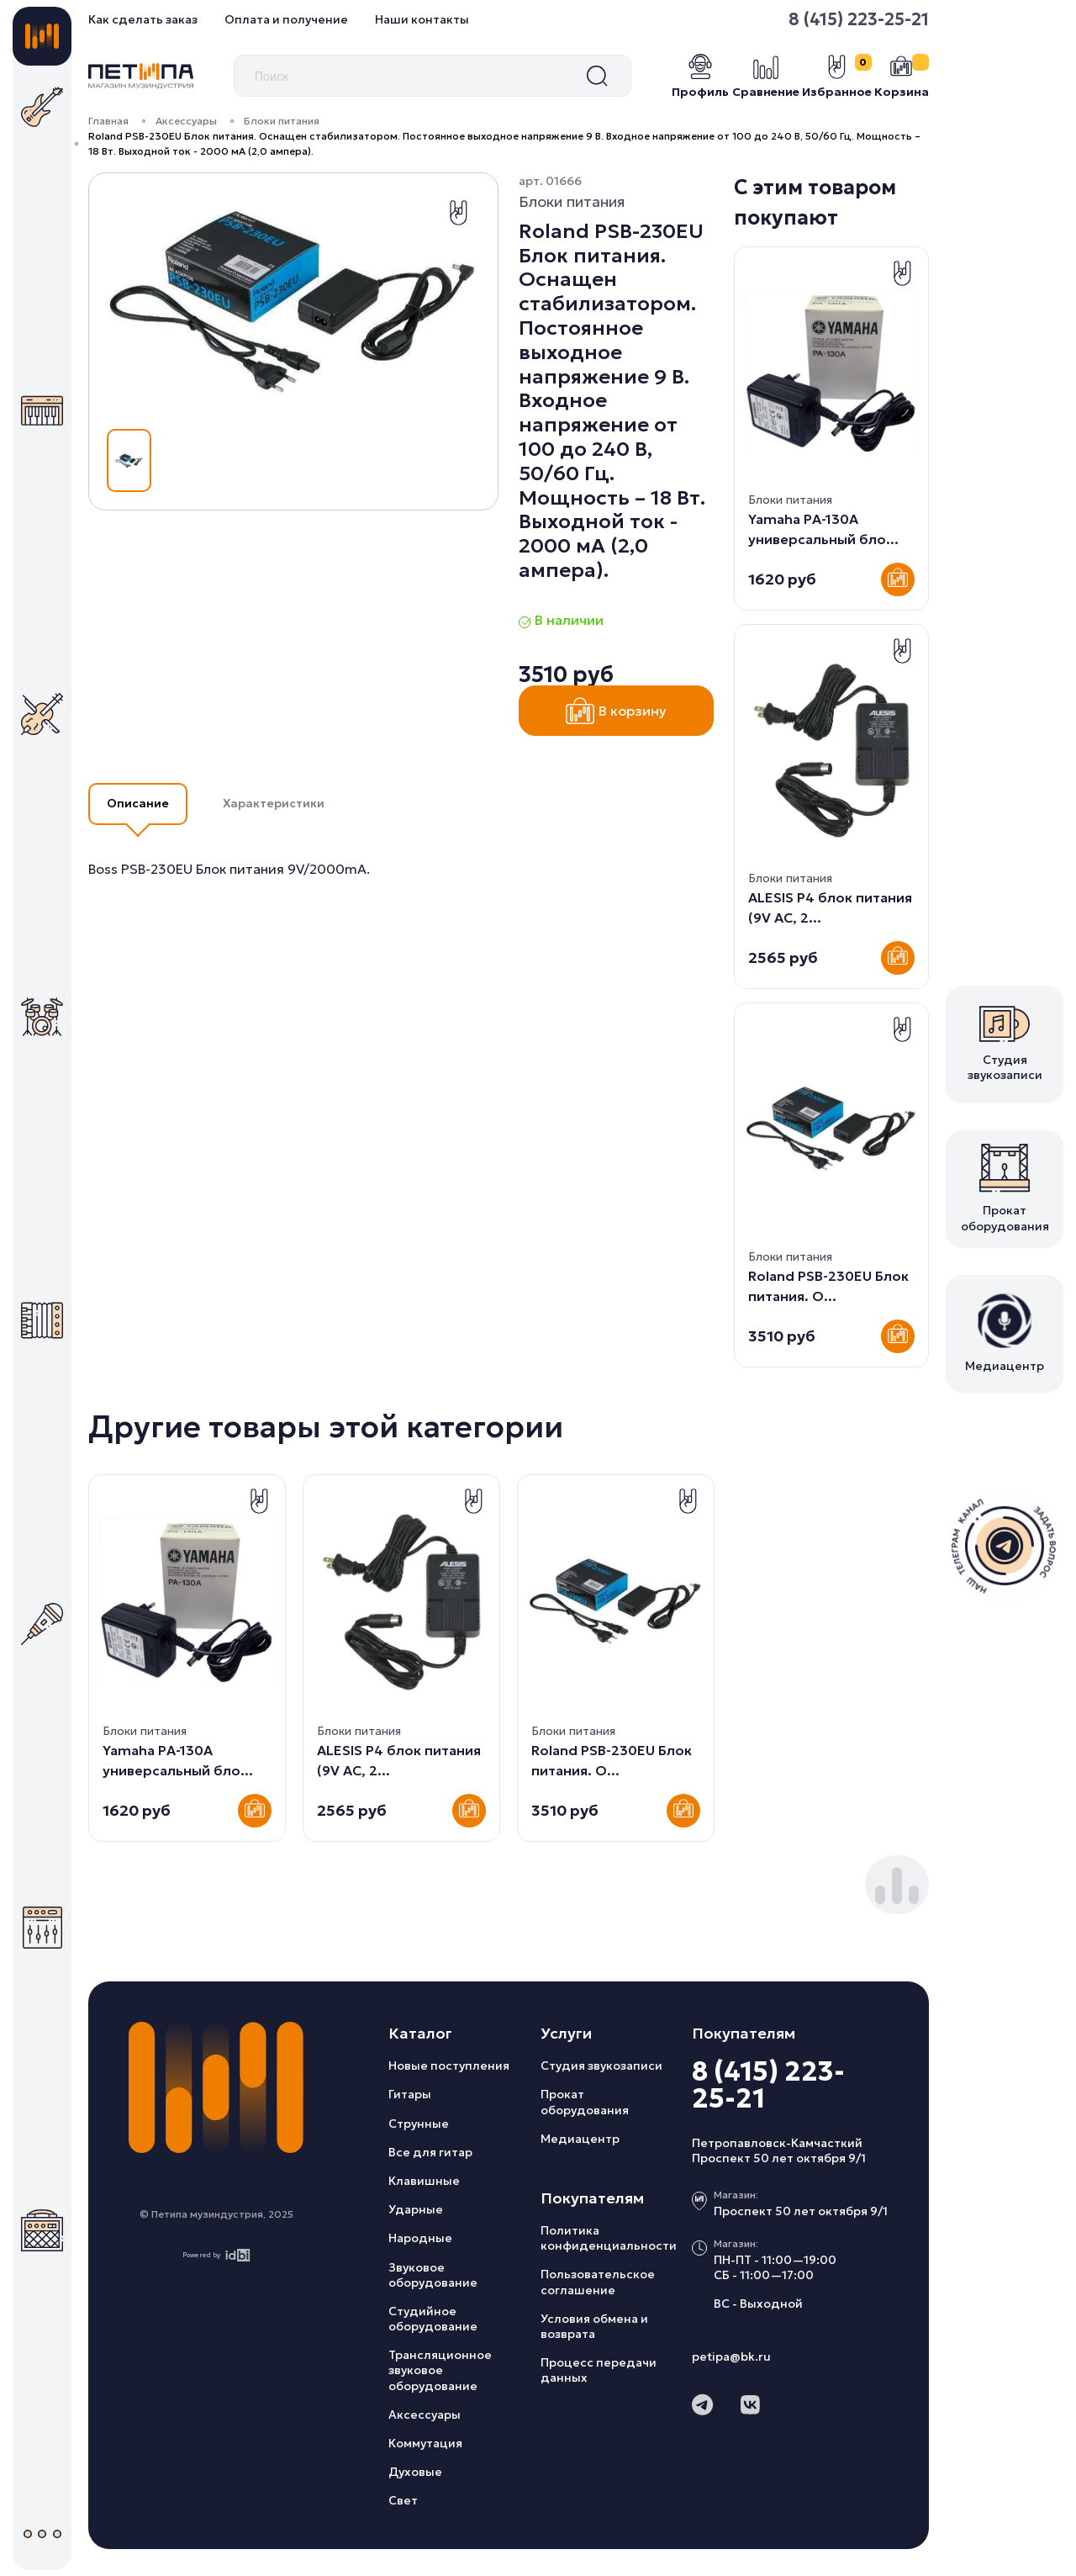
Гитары (409, 2094)
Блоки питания (281, 120)
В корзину (616, 710)
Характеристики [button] (273, 803)
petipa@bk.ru (731, 2356)
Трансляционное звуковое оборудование (440, 2370)
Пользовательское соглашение (598, 2282)
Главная (108, 120)
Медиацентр (580, 2138)
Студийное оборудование (432, 2319)
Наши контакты (422, 19)
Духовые (415, 2471)
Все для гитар (430, 2152)
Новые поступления (448, 2065)
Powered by (216, 2255)
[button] (880, 1895)
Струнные (418, 2123)
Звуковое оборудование (432, 2275)
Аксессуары (186, 120)
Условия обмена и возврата (594, 2326)
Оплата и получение (286, 19)
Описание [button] (138, 803)
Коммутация (425, 2443)
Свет (403, 2500)
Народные (420, 2237)
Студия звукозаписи (601, 2065)
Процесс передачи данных (599, 2370)
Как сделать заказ (143, 19)
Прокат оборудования (585, 2102)
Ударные (415, 2209)
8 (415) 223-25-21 (859, 19)
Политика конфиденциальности (609, 2238)
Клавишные (424, 2180)
